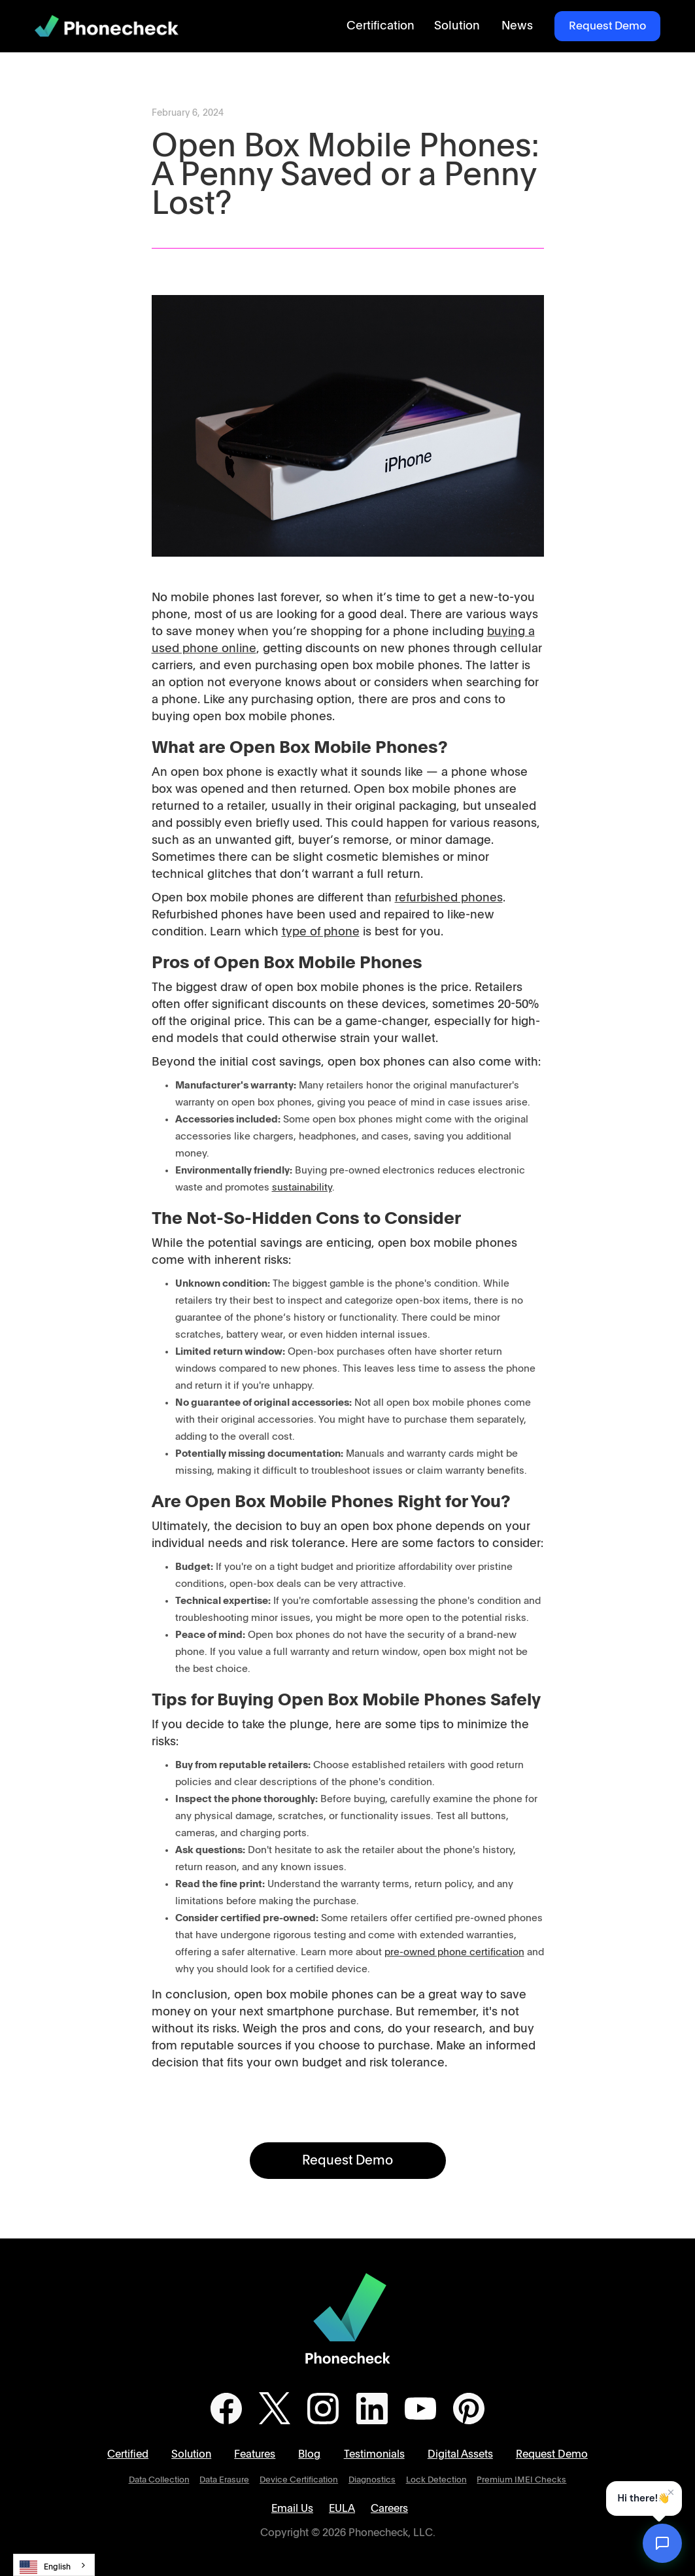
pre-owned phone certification (454, 1952)
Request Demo (607, 25)
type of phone (321, 932)
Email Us (292, 2508)
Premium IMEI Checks (521, 2480)
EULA (342, 2508)
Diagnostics (372, 2480)
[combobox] (54, 2565)
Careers (389, 2508)
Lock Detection (436, 2480)
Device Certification (299, 2480)
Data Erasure (224, 2480)
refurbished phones (449, 898)
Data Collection (159, 2480)
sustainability (302, 1187)
